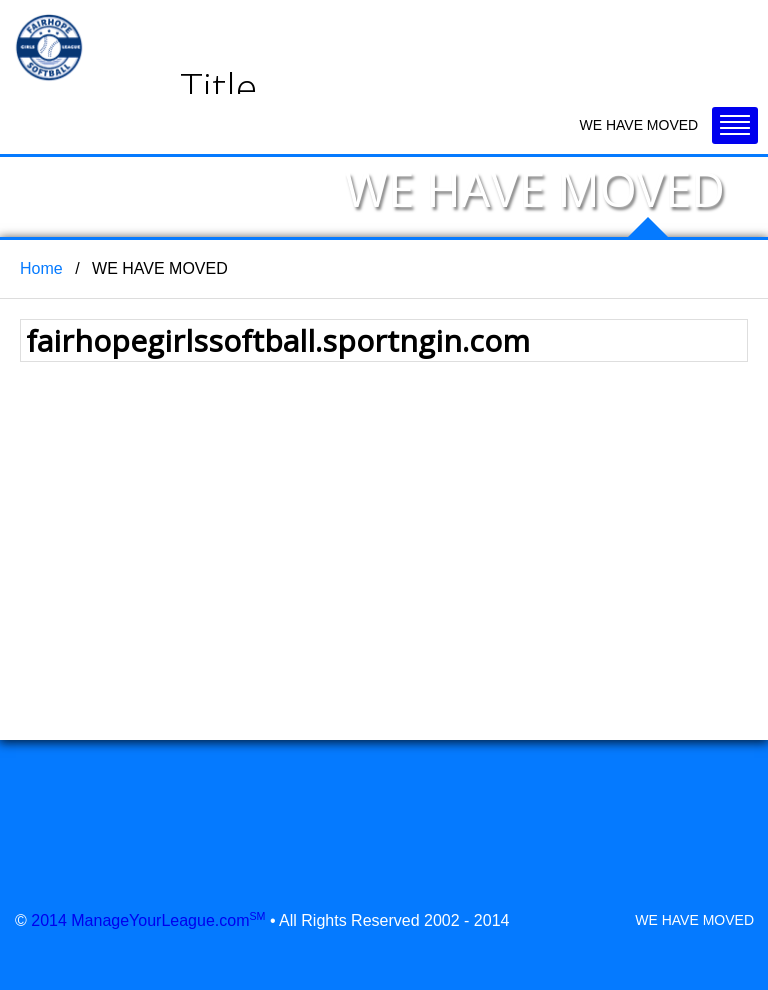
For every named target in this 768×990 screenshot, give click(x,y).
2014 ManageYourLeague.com (148, 920)
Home (41, 268)
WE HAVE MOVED (694, 920)
